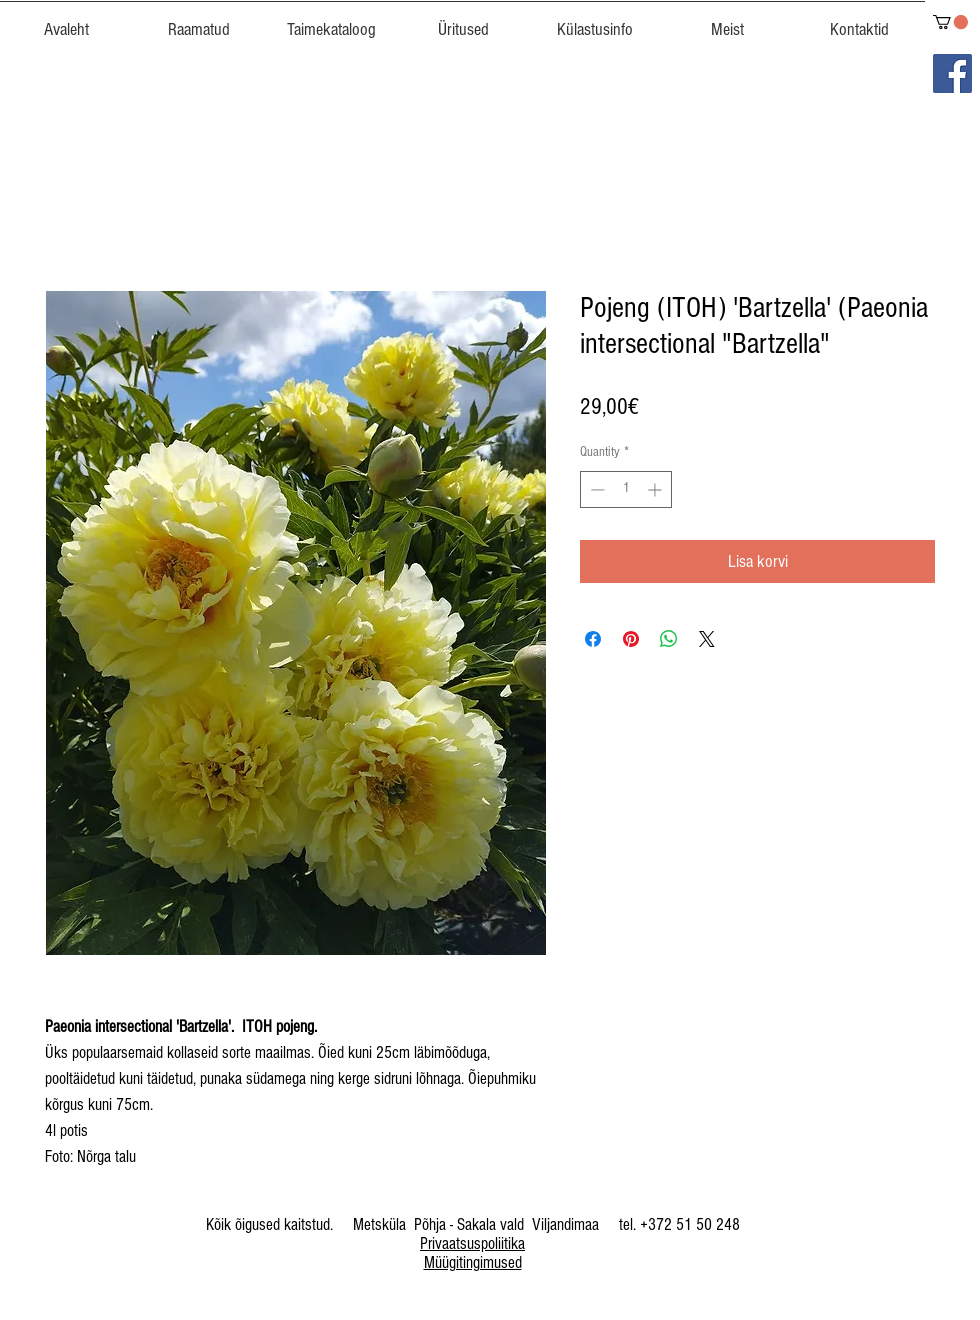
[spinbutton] (626, 489)
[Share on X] (707, 639)
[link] (950, 22)
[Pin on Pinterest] (631, 639)
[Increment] (656, 489)
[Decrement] (595, 489)
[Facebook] (952, 73)
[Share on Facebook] (593, 639)
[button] (331, 21)
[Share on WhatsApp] (669, 639)
